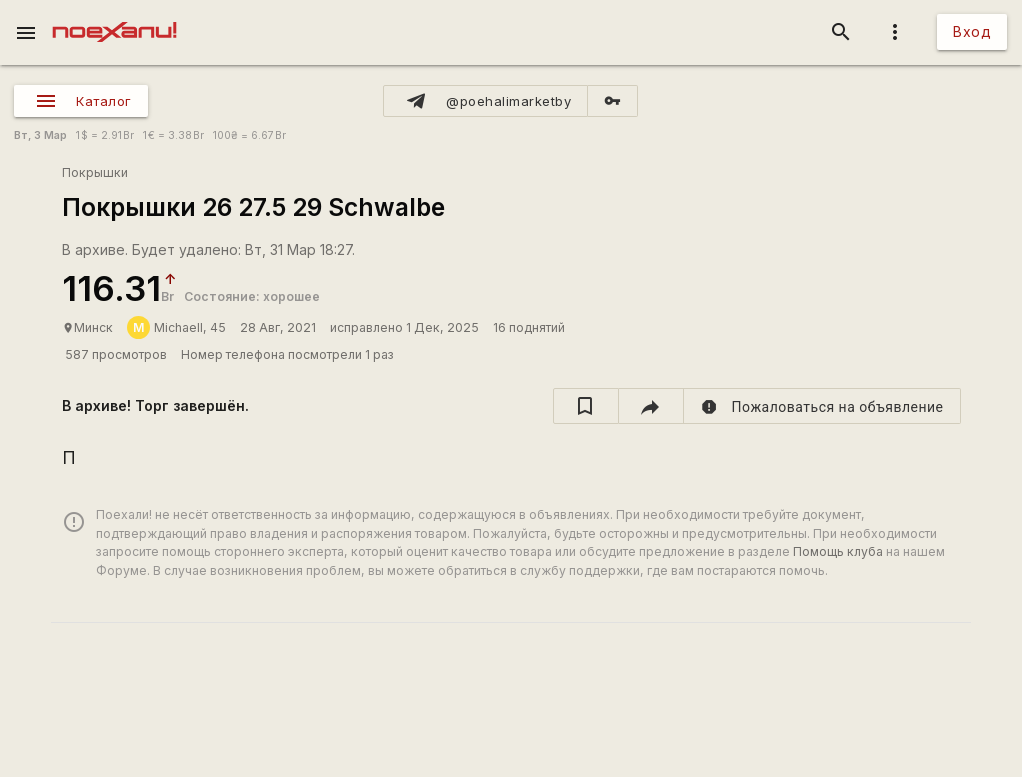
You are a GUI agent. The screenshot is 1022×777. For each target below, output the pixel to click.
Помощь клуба (838, 551)
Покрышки (95, 172)
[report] (822, 406)
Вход (972, 31)
